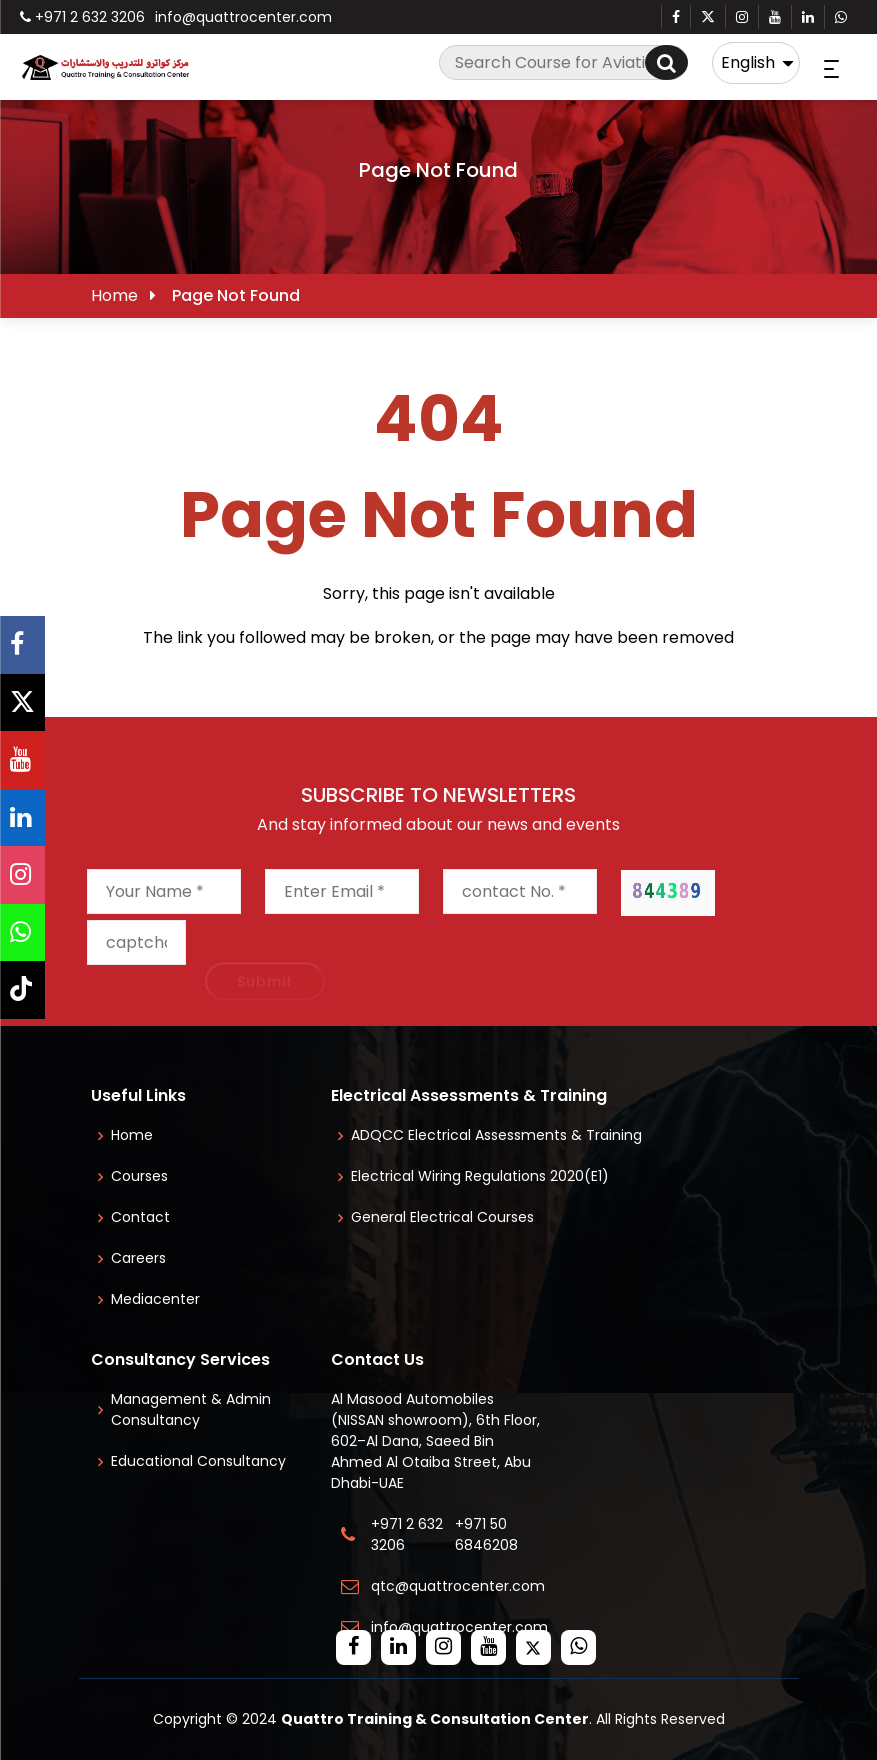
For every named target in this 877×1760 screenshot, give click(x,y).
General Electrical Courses (442, 1217)
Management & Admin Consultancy (191, 1409)
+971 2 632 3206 (82, 17)
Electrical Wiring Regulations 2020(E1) (480, 1176)
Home (114, 295)
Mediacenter (155, 1299)
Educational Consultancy (198, 1461)
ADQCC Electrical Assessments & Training (496, 1135)
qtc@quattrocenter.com (458, 1586)
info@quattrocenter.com (243, 17)
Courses (139, 1176)
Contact (140, 1217)
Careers (138, 1258)
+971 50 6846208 (490, 1534)
